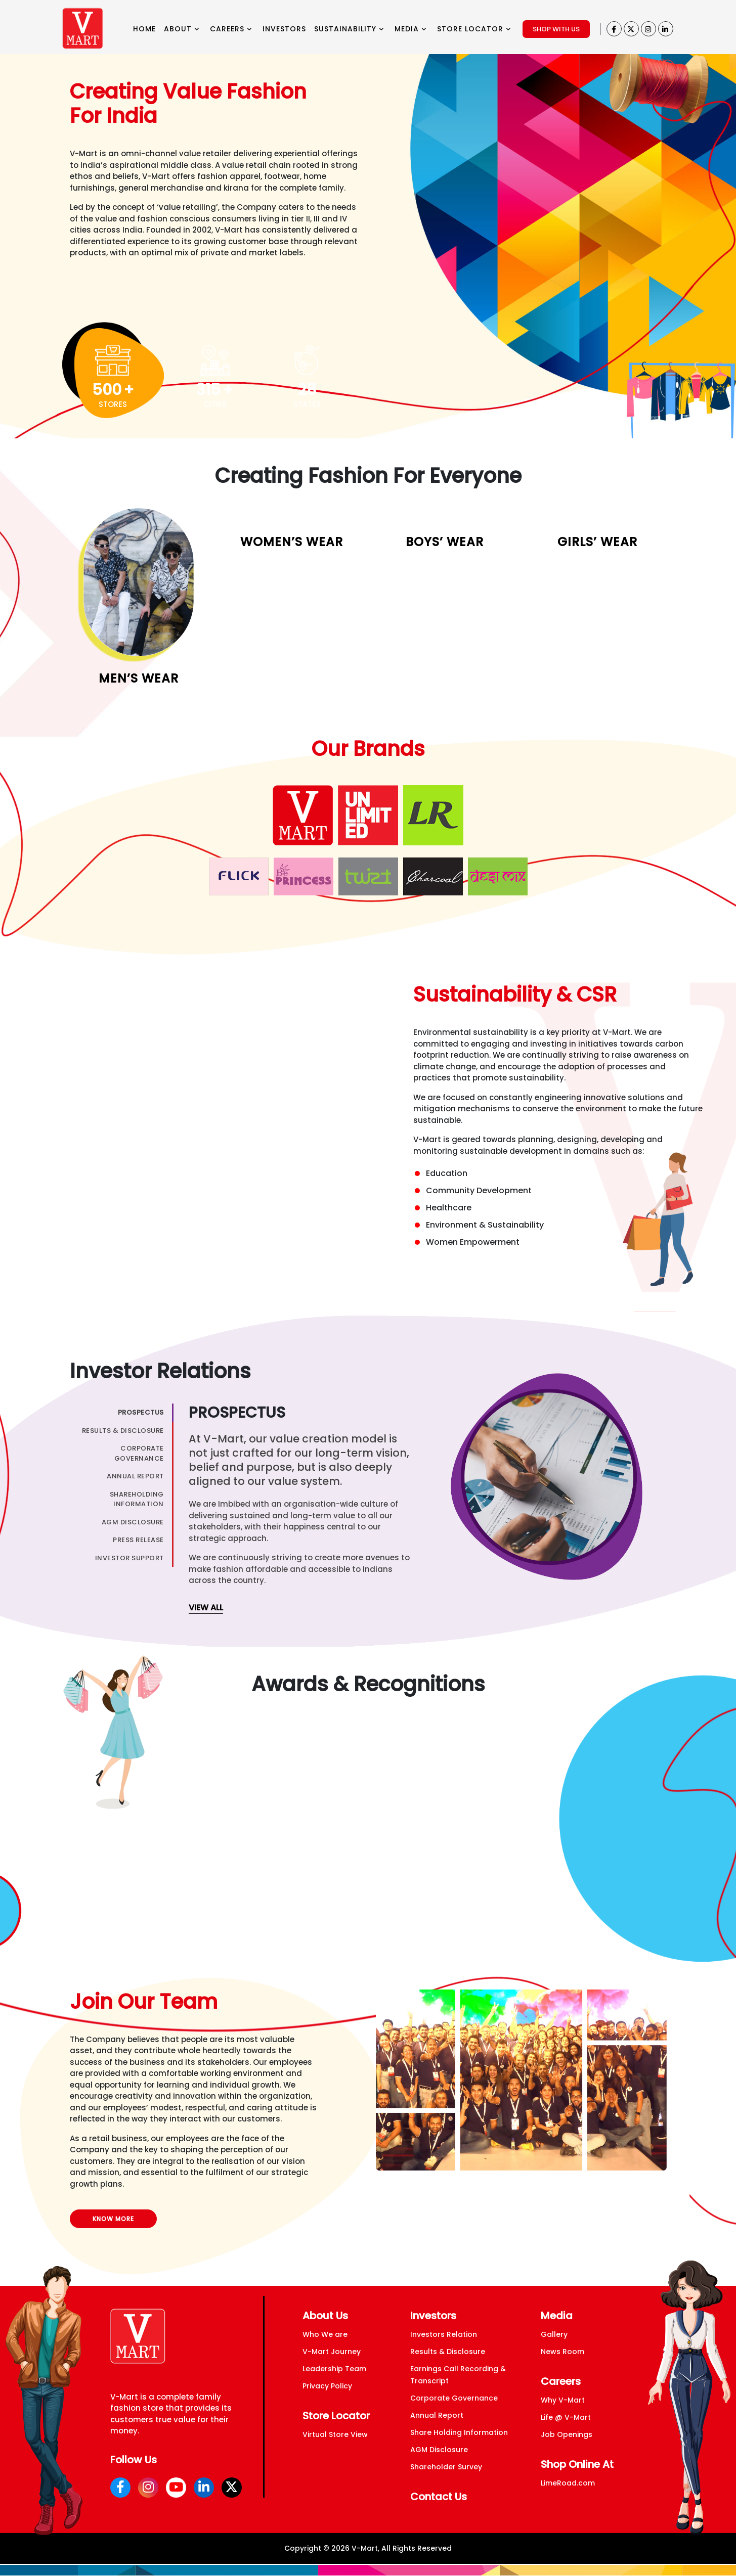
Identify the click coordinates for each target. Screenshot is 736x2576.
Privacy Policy (327, 2386)
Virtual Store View (335, 2434)
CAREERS (231, 29)
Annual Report (436, 2415)
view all (206, 1607)
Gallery (554, 2334)
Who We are (325, 2334)
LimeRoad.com (568, 2483)
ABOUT (182, 29)
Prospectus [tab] (141, 1412)
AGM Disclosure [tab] (133, 1522)
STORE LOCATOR (474, 29)
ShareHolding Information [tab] (137, 1499)
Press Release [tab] (138, 1540)
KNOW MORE (113, 2219)
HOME (144, 29)
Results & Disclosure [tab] (123, 1430)
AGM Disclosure (439, 2450)
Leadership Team (334, 2369)
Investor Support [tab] (129, 1558)
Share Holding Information (459, 2432)
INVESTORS (284, 29)
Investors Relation (443, 2334)
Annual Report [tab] (135, 1476)
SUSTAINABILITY (349, 29)
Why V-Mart (563, 2400)
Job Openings (566, 2434)
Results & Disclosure (447, 2351)
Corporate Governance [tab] (139, 1453)
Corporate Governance (454, 2398)
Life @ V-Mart (566, 2417)
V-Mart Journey (331, 2351)
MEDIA (411, 29)
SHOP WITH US (556, 29)
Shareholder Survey (446, 2467)
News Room (562, 2351)
